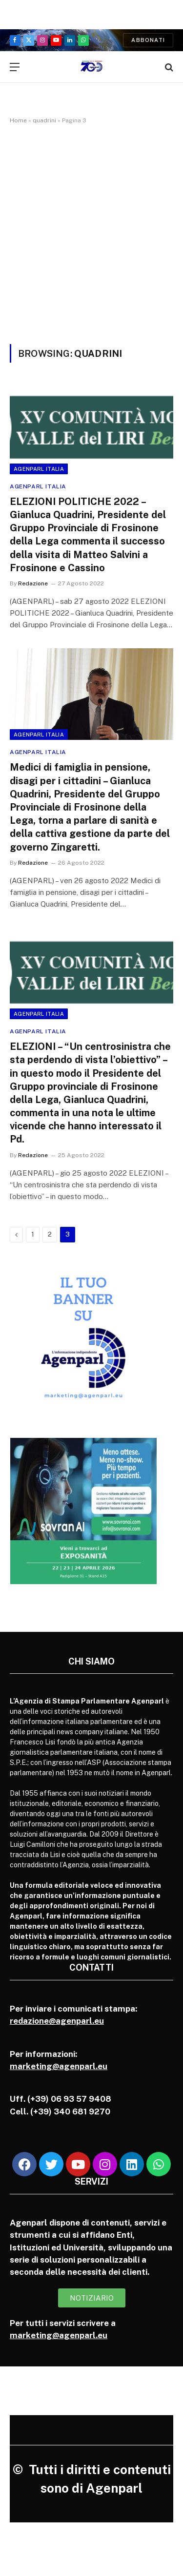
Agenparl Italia (39, 469)
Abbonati (148, 40)
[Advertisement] (91, 232)
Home (18, 120)
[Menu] (15, 67)
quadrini (44, 120)
